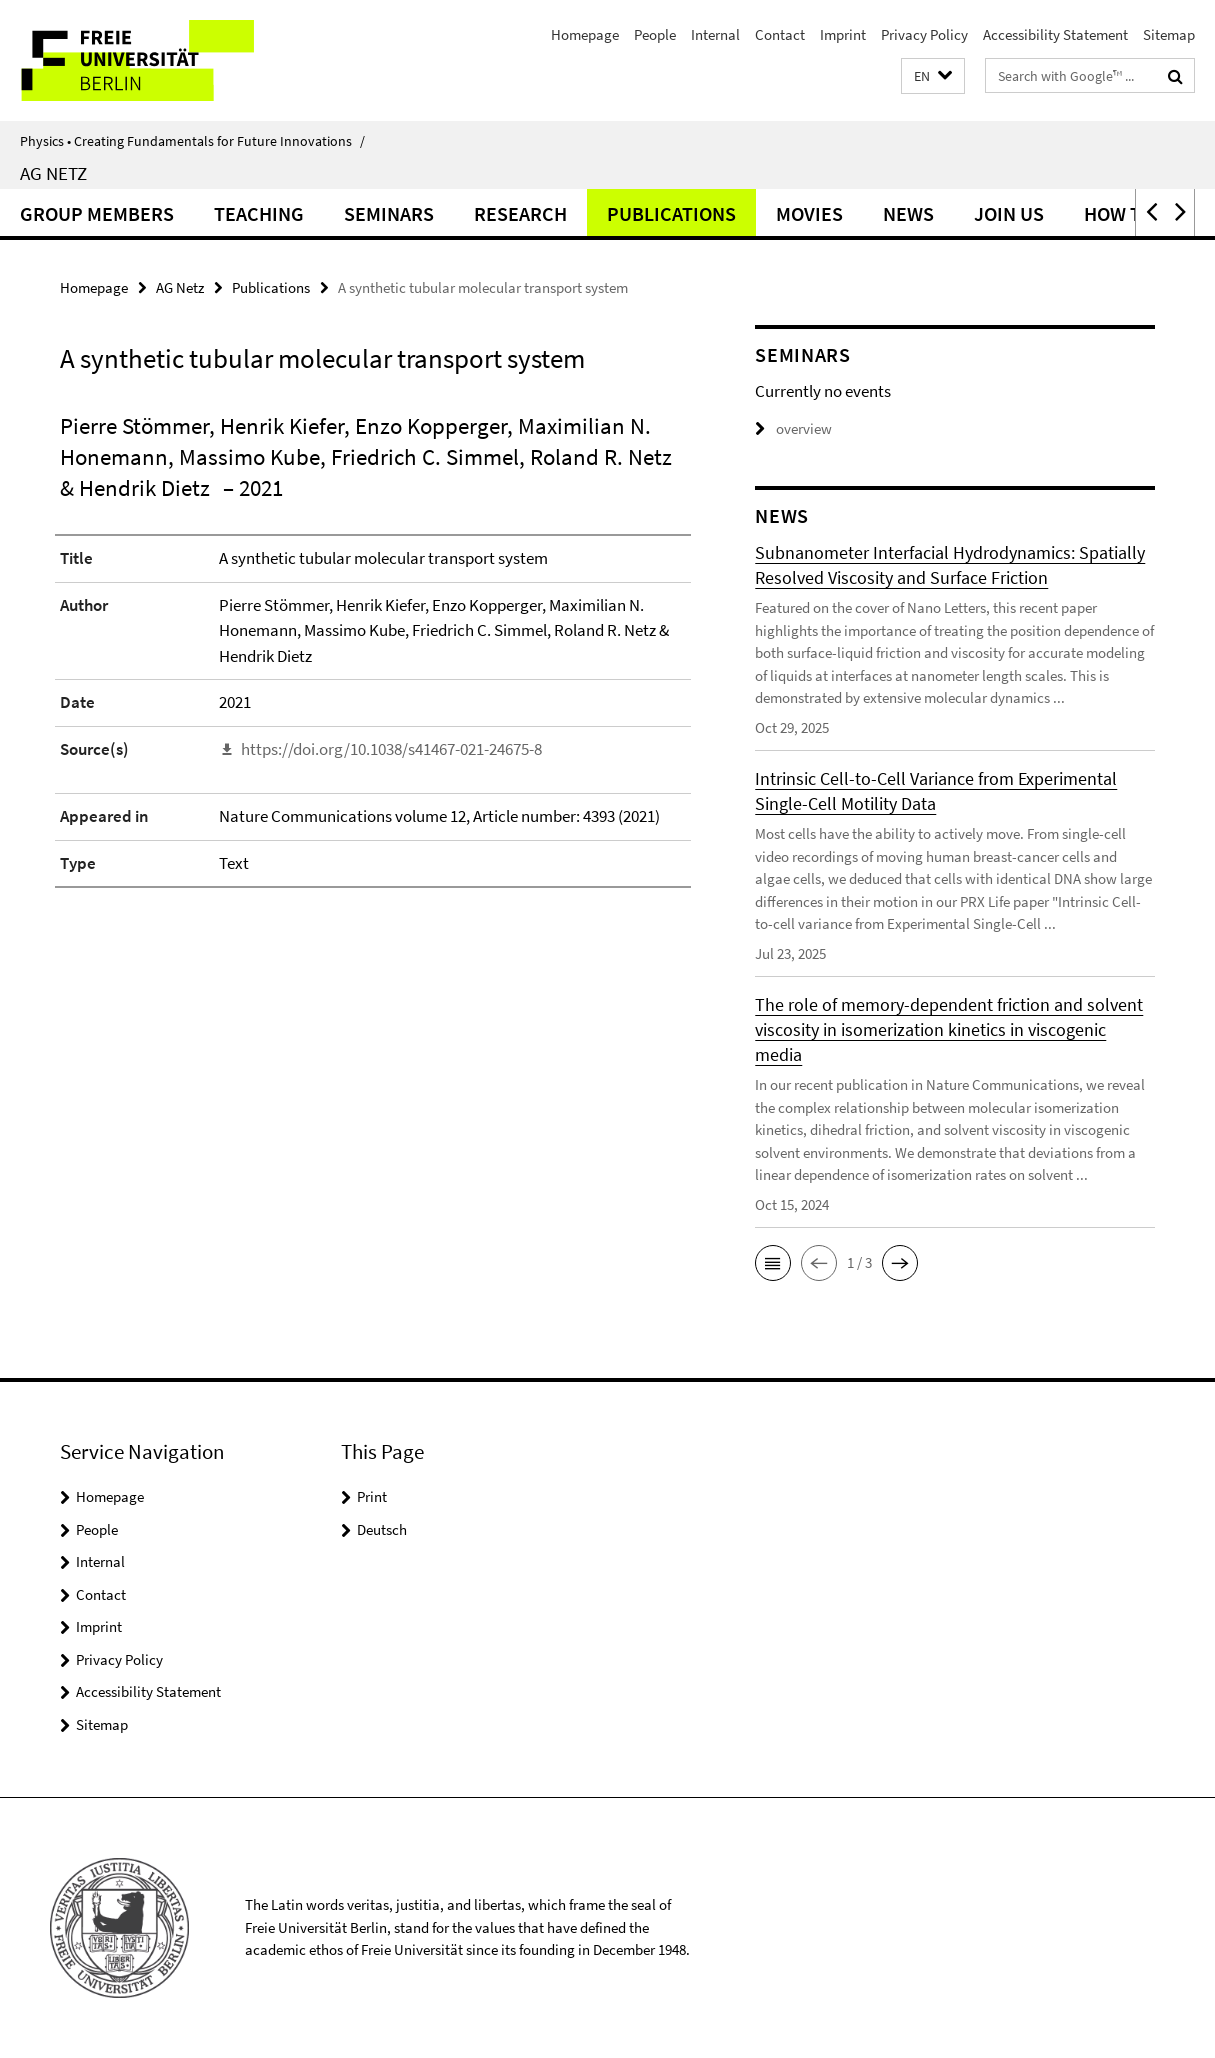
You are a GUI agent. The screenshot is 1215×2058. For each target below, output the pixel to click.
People (655, 34)
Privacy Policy (924, 34)
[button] (933, 76)
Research (520, 213)
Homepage (585, 34)
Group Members (97, 213)
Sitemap (1169, 34)
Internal (715, 34)
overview (793, 428)
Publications (671, 213)
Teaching (259, 213)
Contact (780, 34)
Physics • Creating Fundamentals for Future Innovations (192, 141)
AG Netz (53, 173)
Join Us (1009, 213)
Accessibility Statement (1055, 34)
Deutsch (382, 1529)
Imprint (843, 34)
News (908, 213)
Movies (809, 213)
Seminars (389, 213)
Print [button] (372, 1496)
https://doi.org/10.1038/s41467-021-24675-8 (391, 749)
